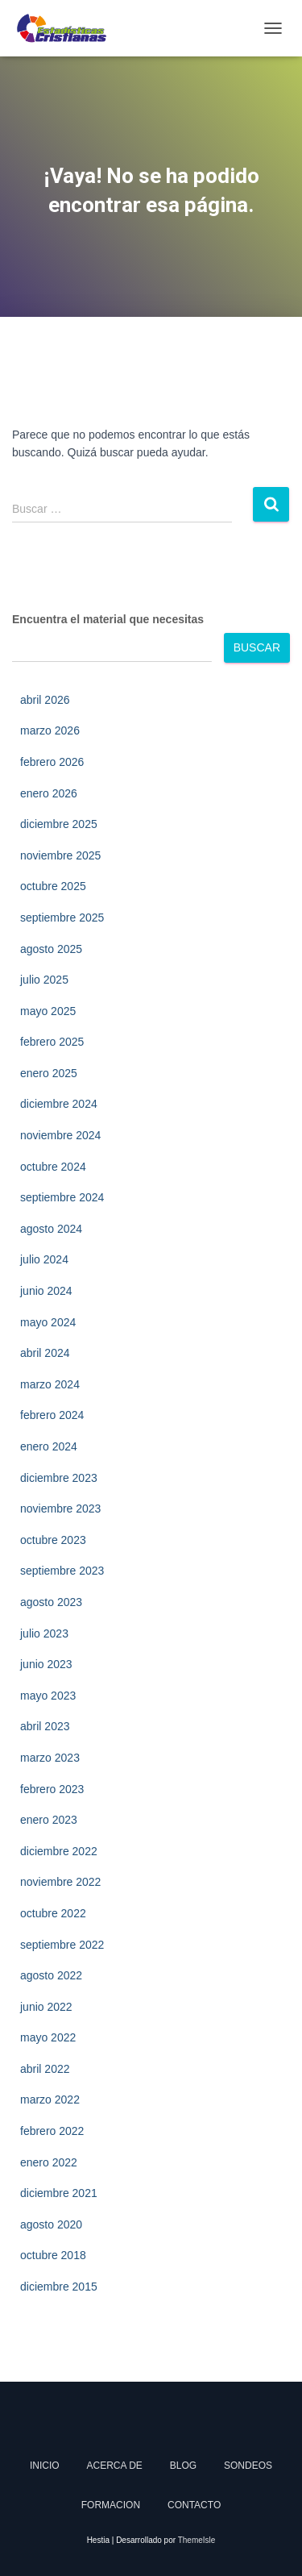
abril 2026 (45, 699)
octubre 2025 (53, 886)
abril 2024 (45, 1352)
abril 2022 (45, 2068)
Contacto (194, 2505)
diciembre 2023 (58, 1477)
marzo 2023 (50, 1757)
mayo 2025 (48, 1011)
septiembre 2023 (62, 1570)
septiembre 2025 (62, 917)
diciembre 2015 (58, 2286)
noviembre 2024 (60, 1135)
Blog (183, 2465)
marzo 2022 (50, 2099)
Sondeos (248, 2465)
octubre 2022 (53, 1913)
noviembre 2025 (60, 855)
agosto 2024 (51, 1228)
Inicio (45, 2465)
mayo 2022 (48, 2037)
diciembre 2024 (58, 1103)
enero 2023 (48, 1819)
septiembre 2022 (62, 1944)
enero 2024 (48, 1446)
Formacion (110, 2505)
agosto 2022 (51, 1975)
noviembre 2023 (60, 1508)
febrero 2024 (52, 1415)
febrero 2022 (52, 2130)
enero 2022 (48, 2162)
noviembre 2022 (60, 1881)
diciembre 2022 (58, 1851)
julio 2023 (44, 1633)
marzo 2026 (50, 730)
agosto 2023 (51, 1602)
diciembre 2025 (58, 824)
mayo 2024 (48, 1322)
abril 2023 (45, 1726)
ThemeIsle (197, 2540)
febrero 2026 (52, 761)
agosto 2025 (51, 949)
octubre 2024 (53, 1166)
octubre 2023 (53, 1540)
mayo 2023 (48, 1695)
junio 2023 (46, 1664)
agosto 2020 (51, 2224)
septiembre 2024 (62, 1197)
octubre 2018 (53, 2255)
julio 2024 (44, 1259)
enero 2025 (48, 1073)
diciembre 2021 (58, 2193)
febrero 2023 (52, 1789)
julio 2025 (44, 979)
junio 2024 (46, 1290)
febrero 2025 (52, 1041)
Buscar (257, 647)
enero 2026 (48, 793)
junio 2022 (46, 2006)
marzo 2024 (50, 1384)
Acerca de (115, 2465)
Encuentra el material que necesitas (108, 619)
